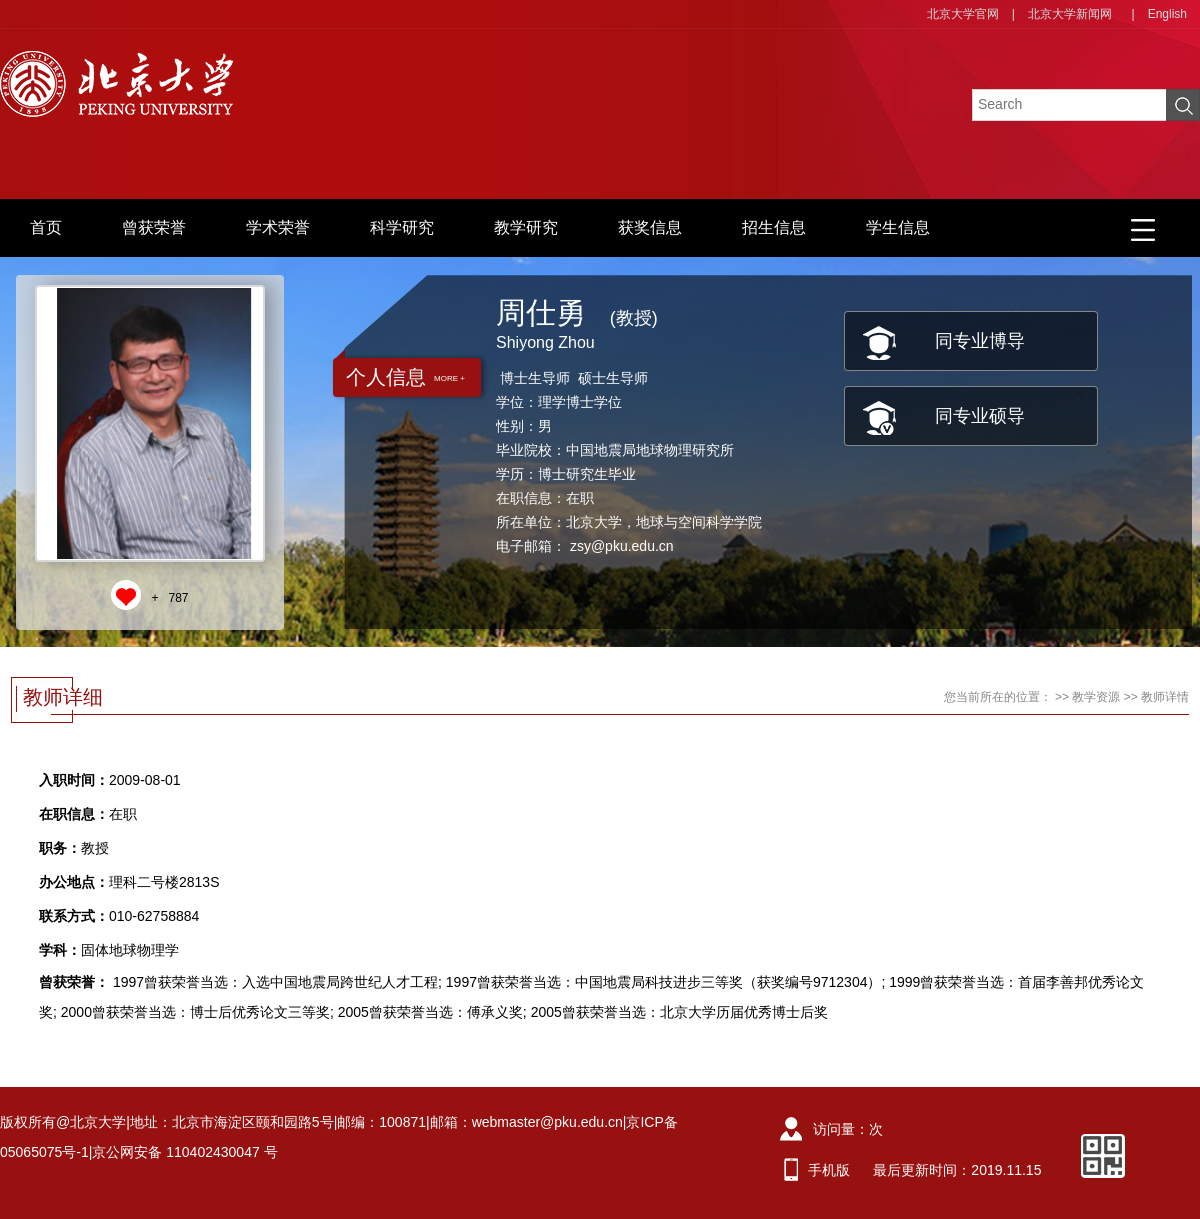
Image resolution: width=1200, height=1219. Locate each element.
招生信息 (774, 227)
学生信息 (898, 227)
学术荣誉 (278, 227)
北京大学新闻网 (1070, 14)
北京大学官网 (963, 14)
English (1167, 14)
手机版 (829, 1170)
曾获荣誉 (154, 227)
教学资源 (1096, 697)
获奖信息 (650, 227)
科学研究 (402, 227)
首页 (46, 227)
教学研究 (526, 227)
